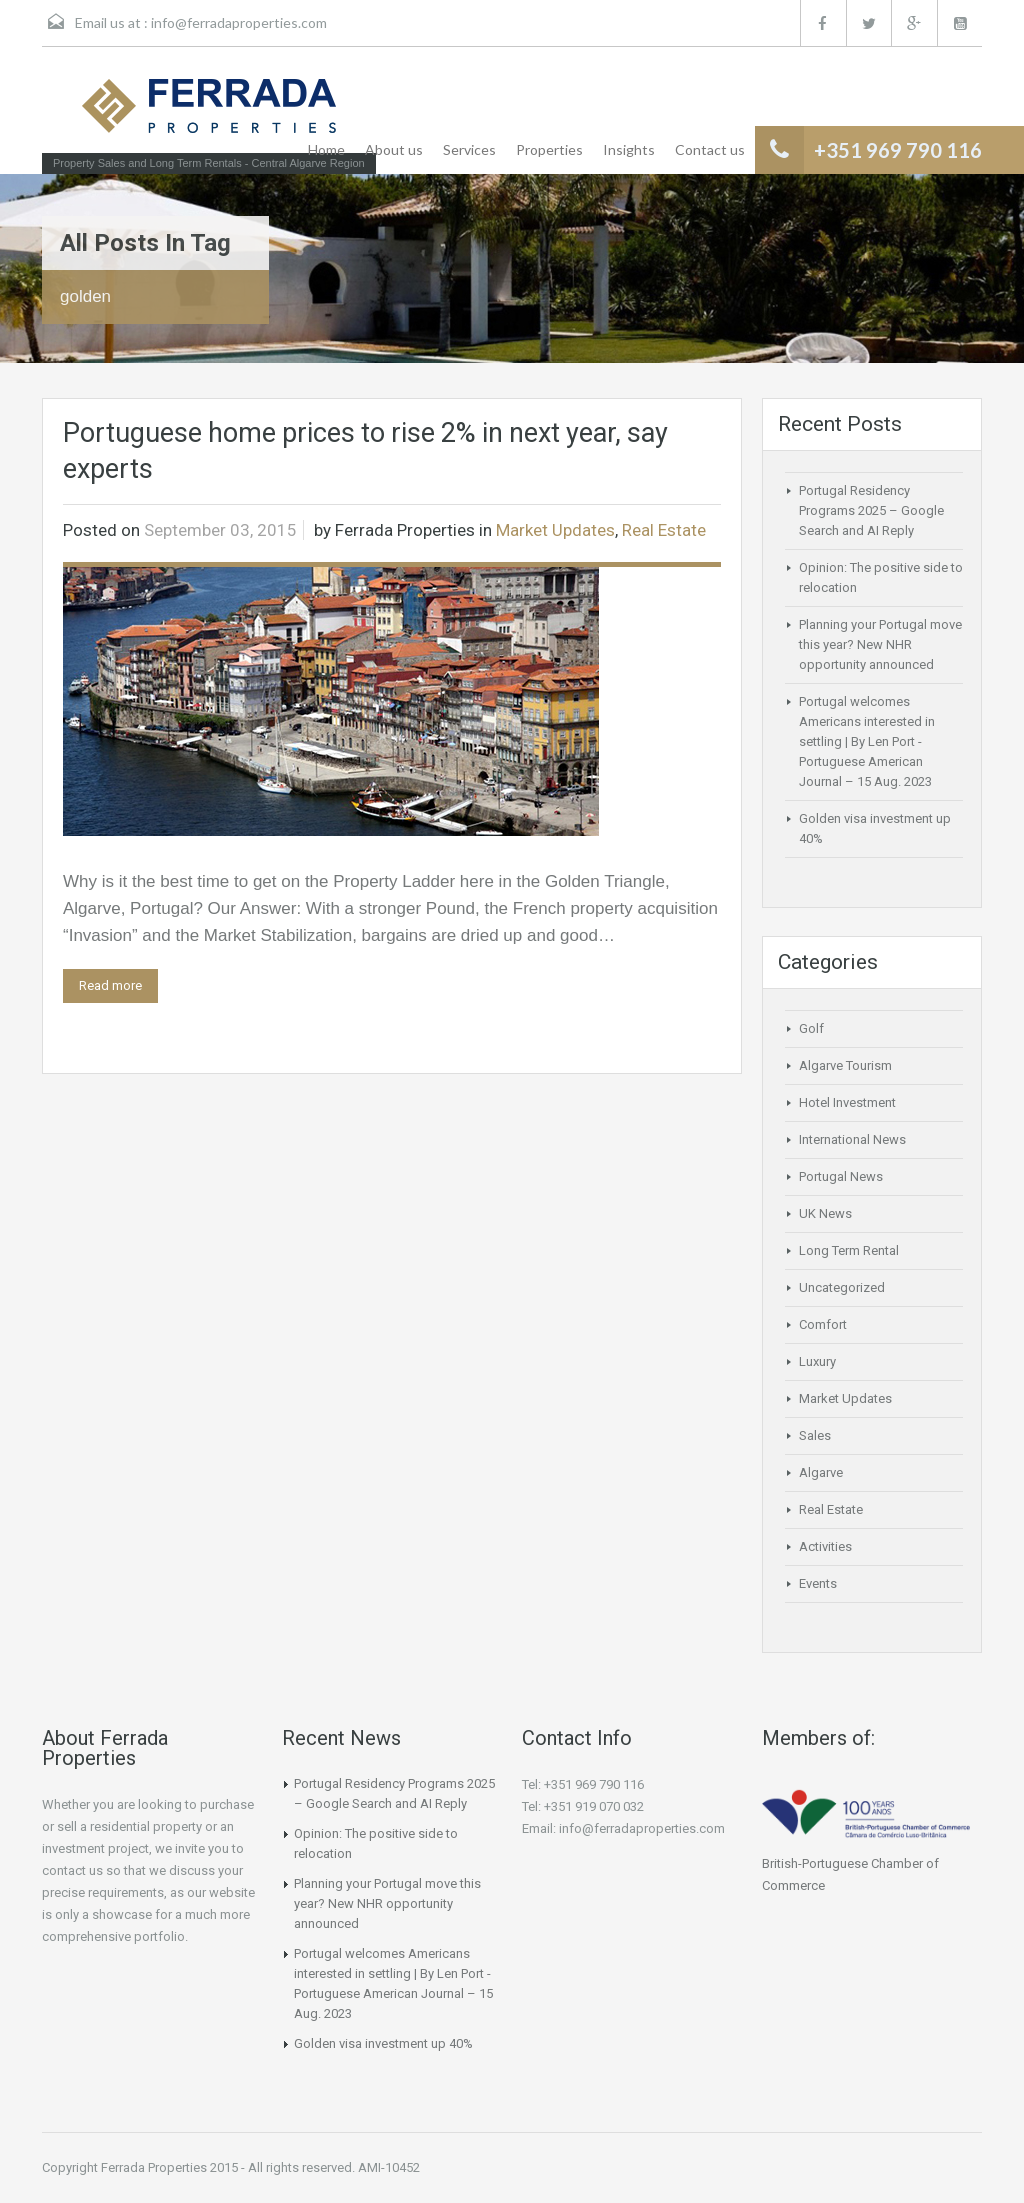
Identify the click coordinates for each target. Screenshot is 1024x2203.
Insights (629, 149)
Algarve (821, 1472)
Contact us (710, 149)
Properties (549, 149)
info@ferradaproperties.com (239, 22)
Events (818, 1583)
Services (469, 149)
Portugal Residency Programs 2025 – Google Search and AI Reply (871, 510)
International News (852, 1139)
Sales (815, 1435)
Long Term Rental (849, 1250)
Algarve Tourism (845, 1065)
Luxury (817, 1361)
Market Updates (555, 530)
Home (326, 149)
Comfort (823, 1324)
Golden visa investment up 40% (383, 2043)
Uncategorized (842, 1287)
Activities (825, 1546)
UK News (825, 1213)
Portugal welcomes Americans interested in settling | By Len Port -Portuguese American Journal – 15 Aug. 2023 (867, 741)
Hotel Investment (847, 1102)
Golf (811, 1028)
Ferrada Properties (405, 530)
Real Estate (664, 530)
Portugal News (841, 1176)
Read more (110, 985)
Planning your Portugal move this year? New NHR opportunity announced (880, 644)
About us (394, 149)
